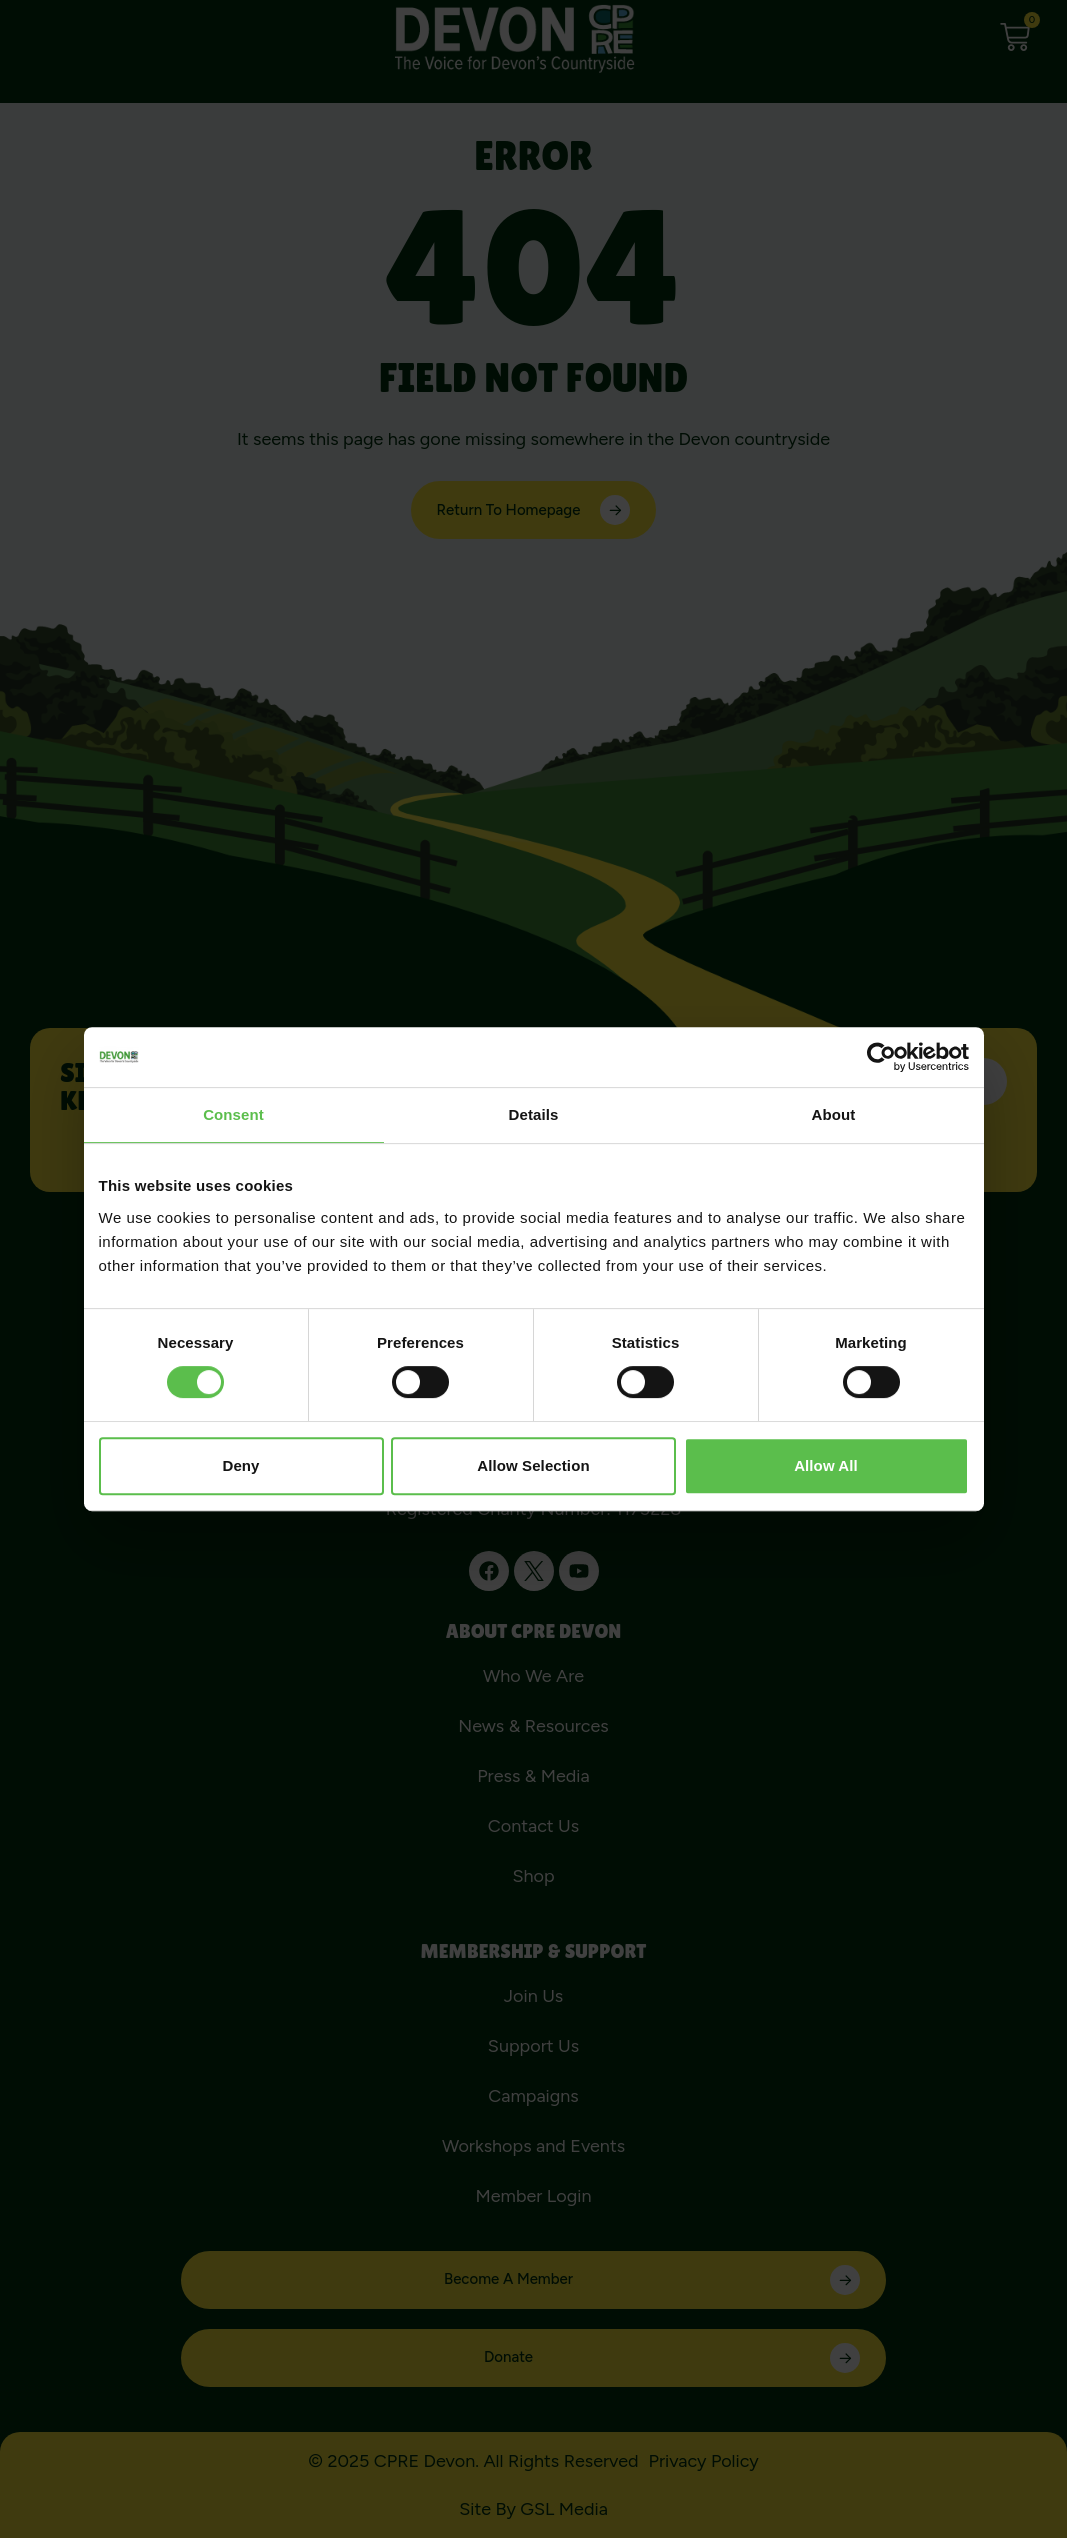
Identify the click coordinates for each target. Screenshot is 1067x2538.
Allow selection (533, 1465)
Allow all (826, 1465)
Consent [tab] (233, 1114)
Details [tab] (534, 1114)
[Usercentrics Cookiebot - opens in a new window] (881, 1057)
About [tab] (834, 1114)
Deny (240, 1465)
